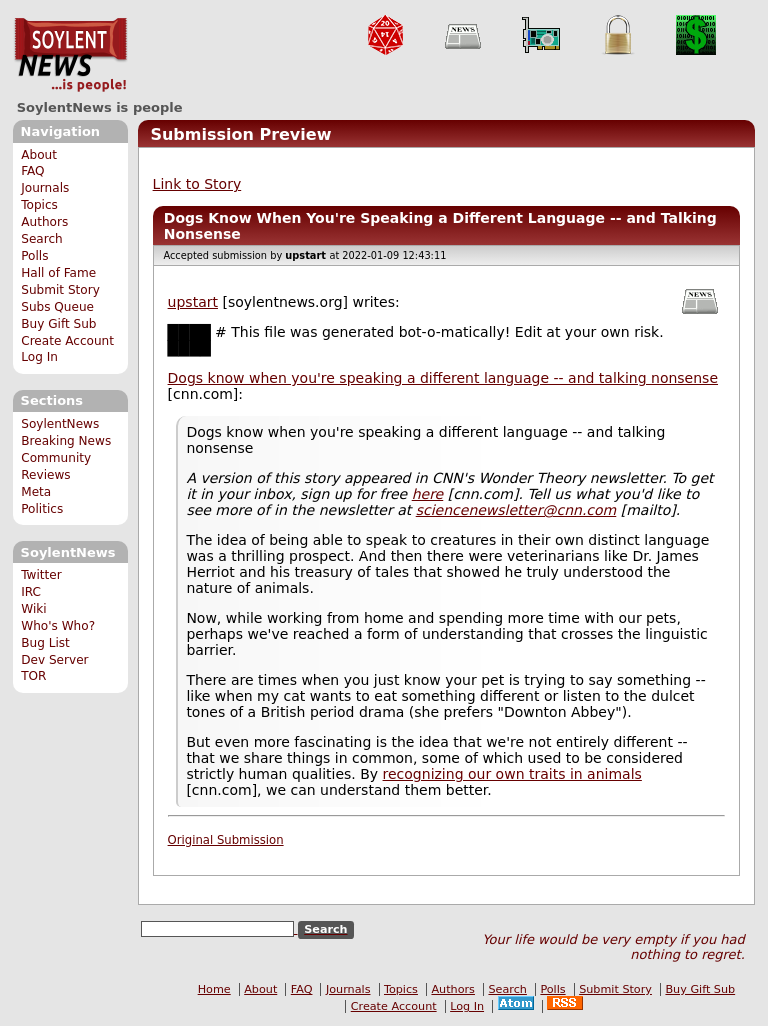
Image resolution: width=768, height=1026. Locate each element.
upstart (193, 302)
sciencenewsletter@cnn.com (516, 510)
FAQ (32, 171)
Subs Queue (57, 307)
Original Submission (226, 840)
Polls (34, 256)
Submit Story (60, 290)
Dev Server (54, 660)
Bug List (45, 643)
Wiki (33, 609)
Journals (45, 188)
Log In (39, 357)
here (428, 494)
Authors (44, 222)
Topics (39, 205)
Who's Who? (58, 626)
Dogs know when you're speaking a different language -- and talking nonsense (443, 378)
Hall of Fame (58, 273)
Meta (36, 492)
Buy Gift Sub (58, 324)
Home (214, 989)
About (39, 155)
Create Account (67, 341)
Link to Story (197, 184)
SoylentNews (70, 55)
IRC (31, 592)
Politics (42, 509)
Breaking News (66, 441)
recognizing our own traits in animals (512, 774)
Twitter (41, 575)
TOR (33, 676)
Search (42, 239)
